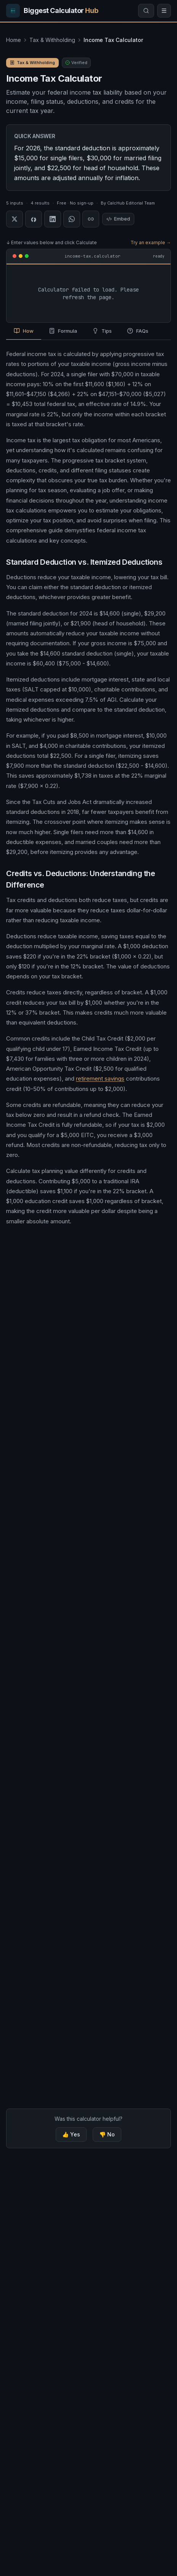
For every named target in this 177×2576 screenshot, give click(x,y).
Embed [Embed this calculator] (118, 219)
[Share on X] (14, 219)
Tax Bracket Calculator (43, 1293)
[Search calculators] (146, 11)
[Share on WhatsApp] (71, 219)
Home (13, 40)
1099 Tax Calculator (45, 1578)
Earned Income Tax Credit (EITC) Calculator (76, 1630)
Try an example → (150, 242)
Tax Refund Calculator (42, 1370)
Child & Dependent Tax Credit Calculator (73, 1613)
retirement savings (100, 1078)
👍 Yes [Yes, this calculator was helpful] (71, 2134)
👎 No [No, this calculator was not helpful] (107, 2134)
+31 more (142, 1648)
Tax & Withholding (52, 40)
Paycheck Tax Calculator (46, 1447)
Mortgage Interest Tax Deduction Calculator (77, 1595)
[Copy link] (90, 219)
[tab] (23, 331)
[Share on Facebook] (33, 219)
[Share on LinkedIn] (52, 219)
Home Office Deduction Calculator (64, 1648)
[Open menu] (164, 11)
